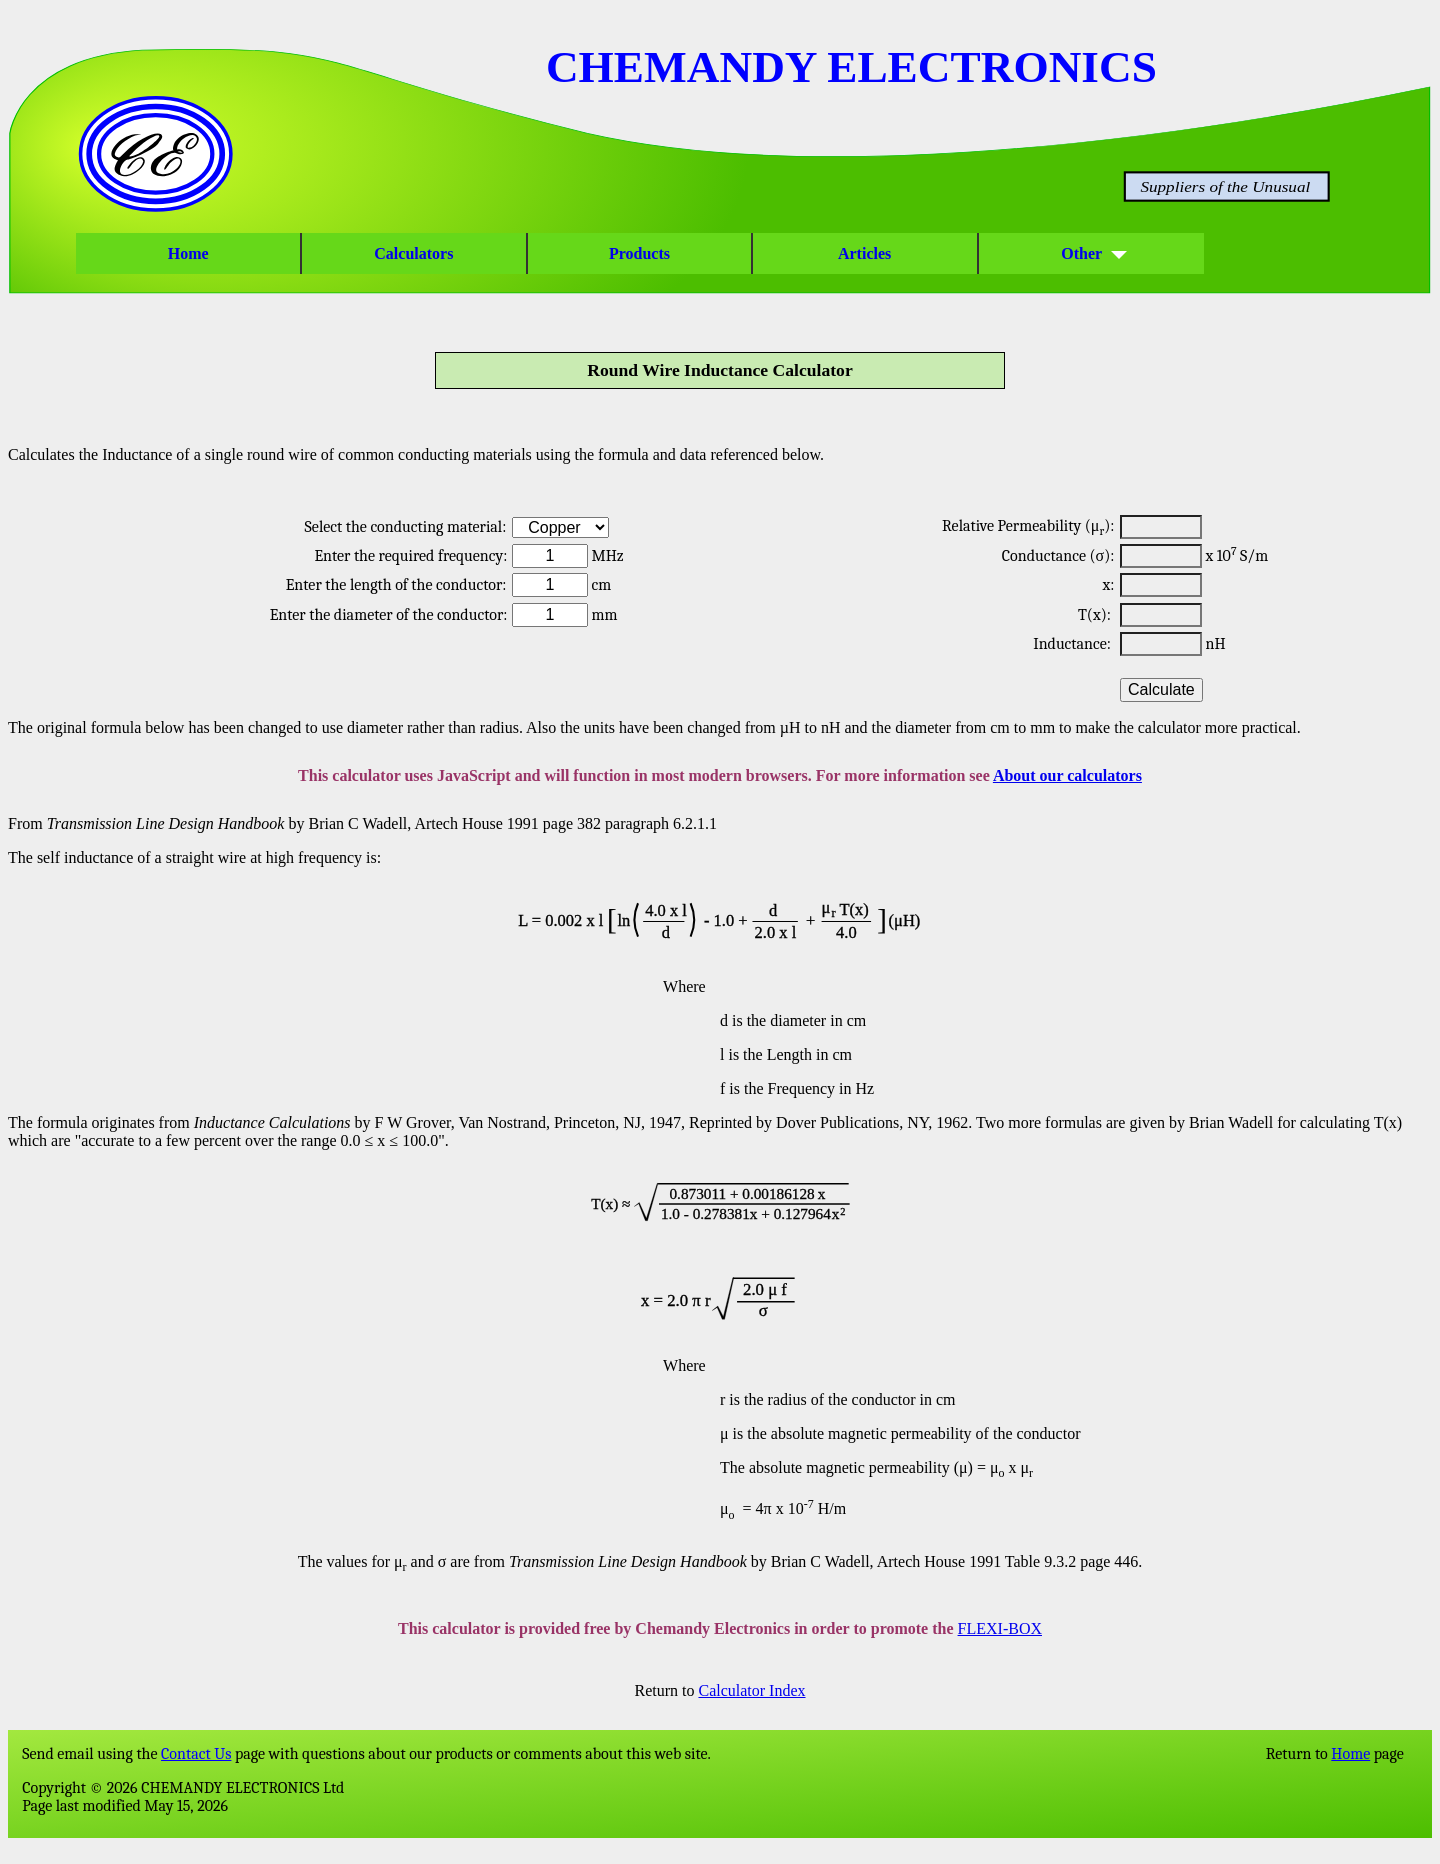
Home (188, 253)
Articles (865, 253)
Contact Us (196, 1754)
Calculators (413, 253)
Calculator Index (751, 1690)
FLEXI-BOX (1000, 1628)
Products (639, 253)
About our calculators (1067, 775)
